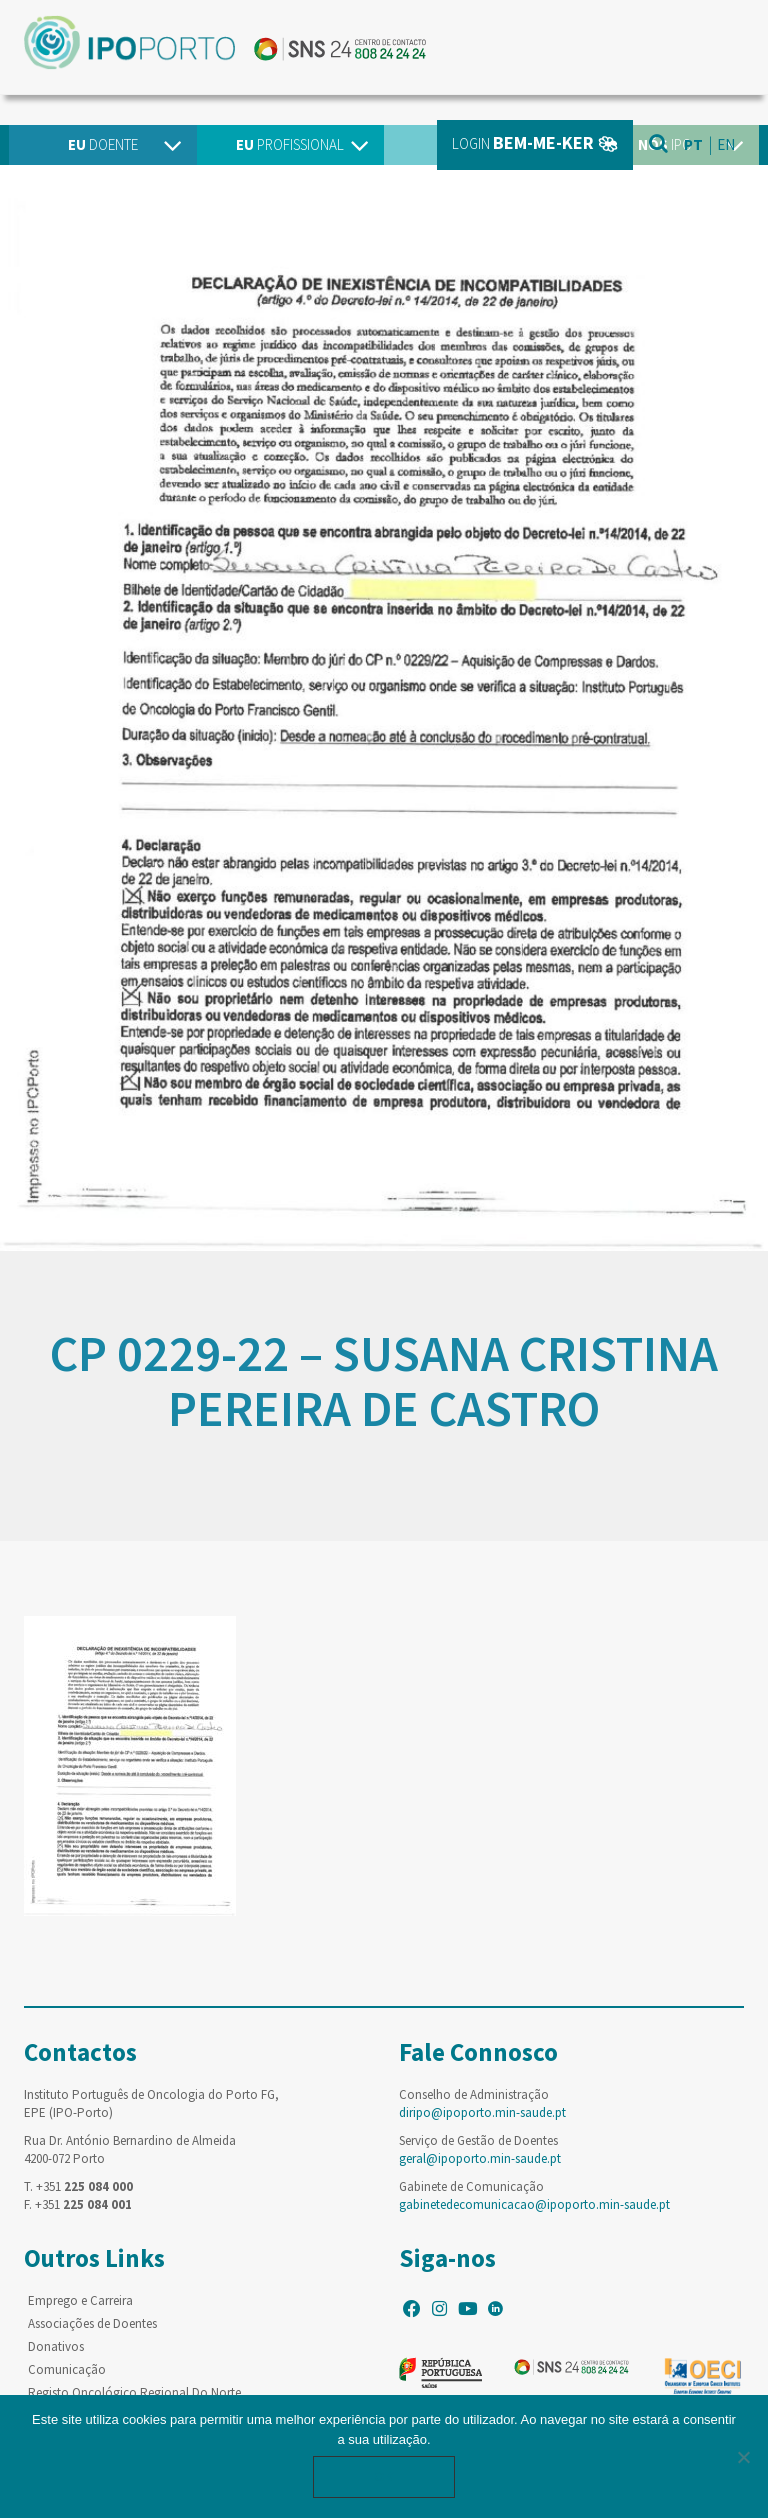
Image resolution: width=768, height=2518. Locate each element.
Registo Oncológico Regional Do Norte (134, 2392)
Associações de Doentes (92, 2323)
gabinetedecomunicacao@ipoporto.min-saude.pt (534, 2204)
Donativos (56, 2346)
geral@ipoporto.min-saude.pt (480, 2158)
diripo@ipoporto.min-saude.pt (482, 2112)
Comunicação (67, 2369)
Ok (384, 2476)
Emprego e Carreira (80, 2300)
